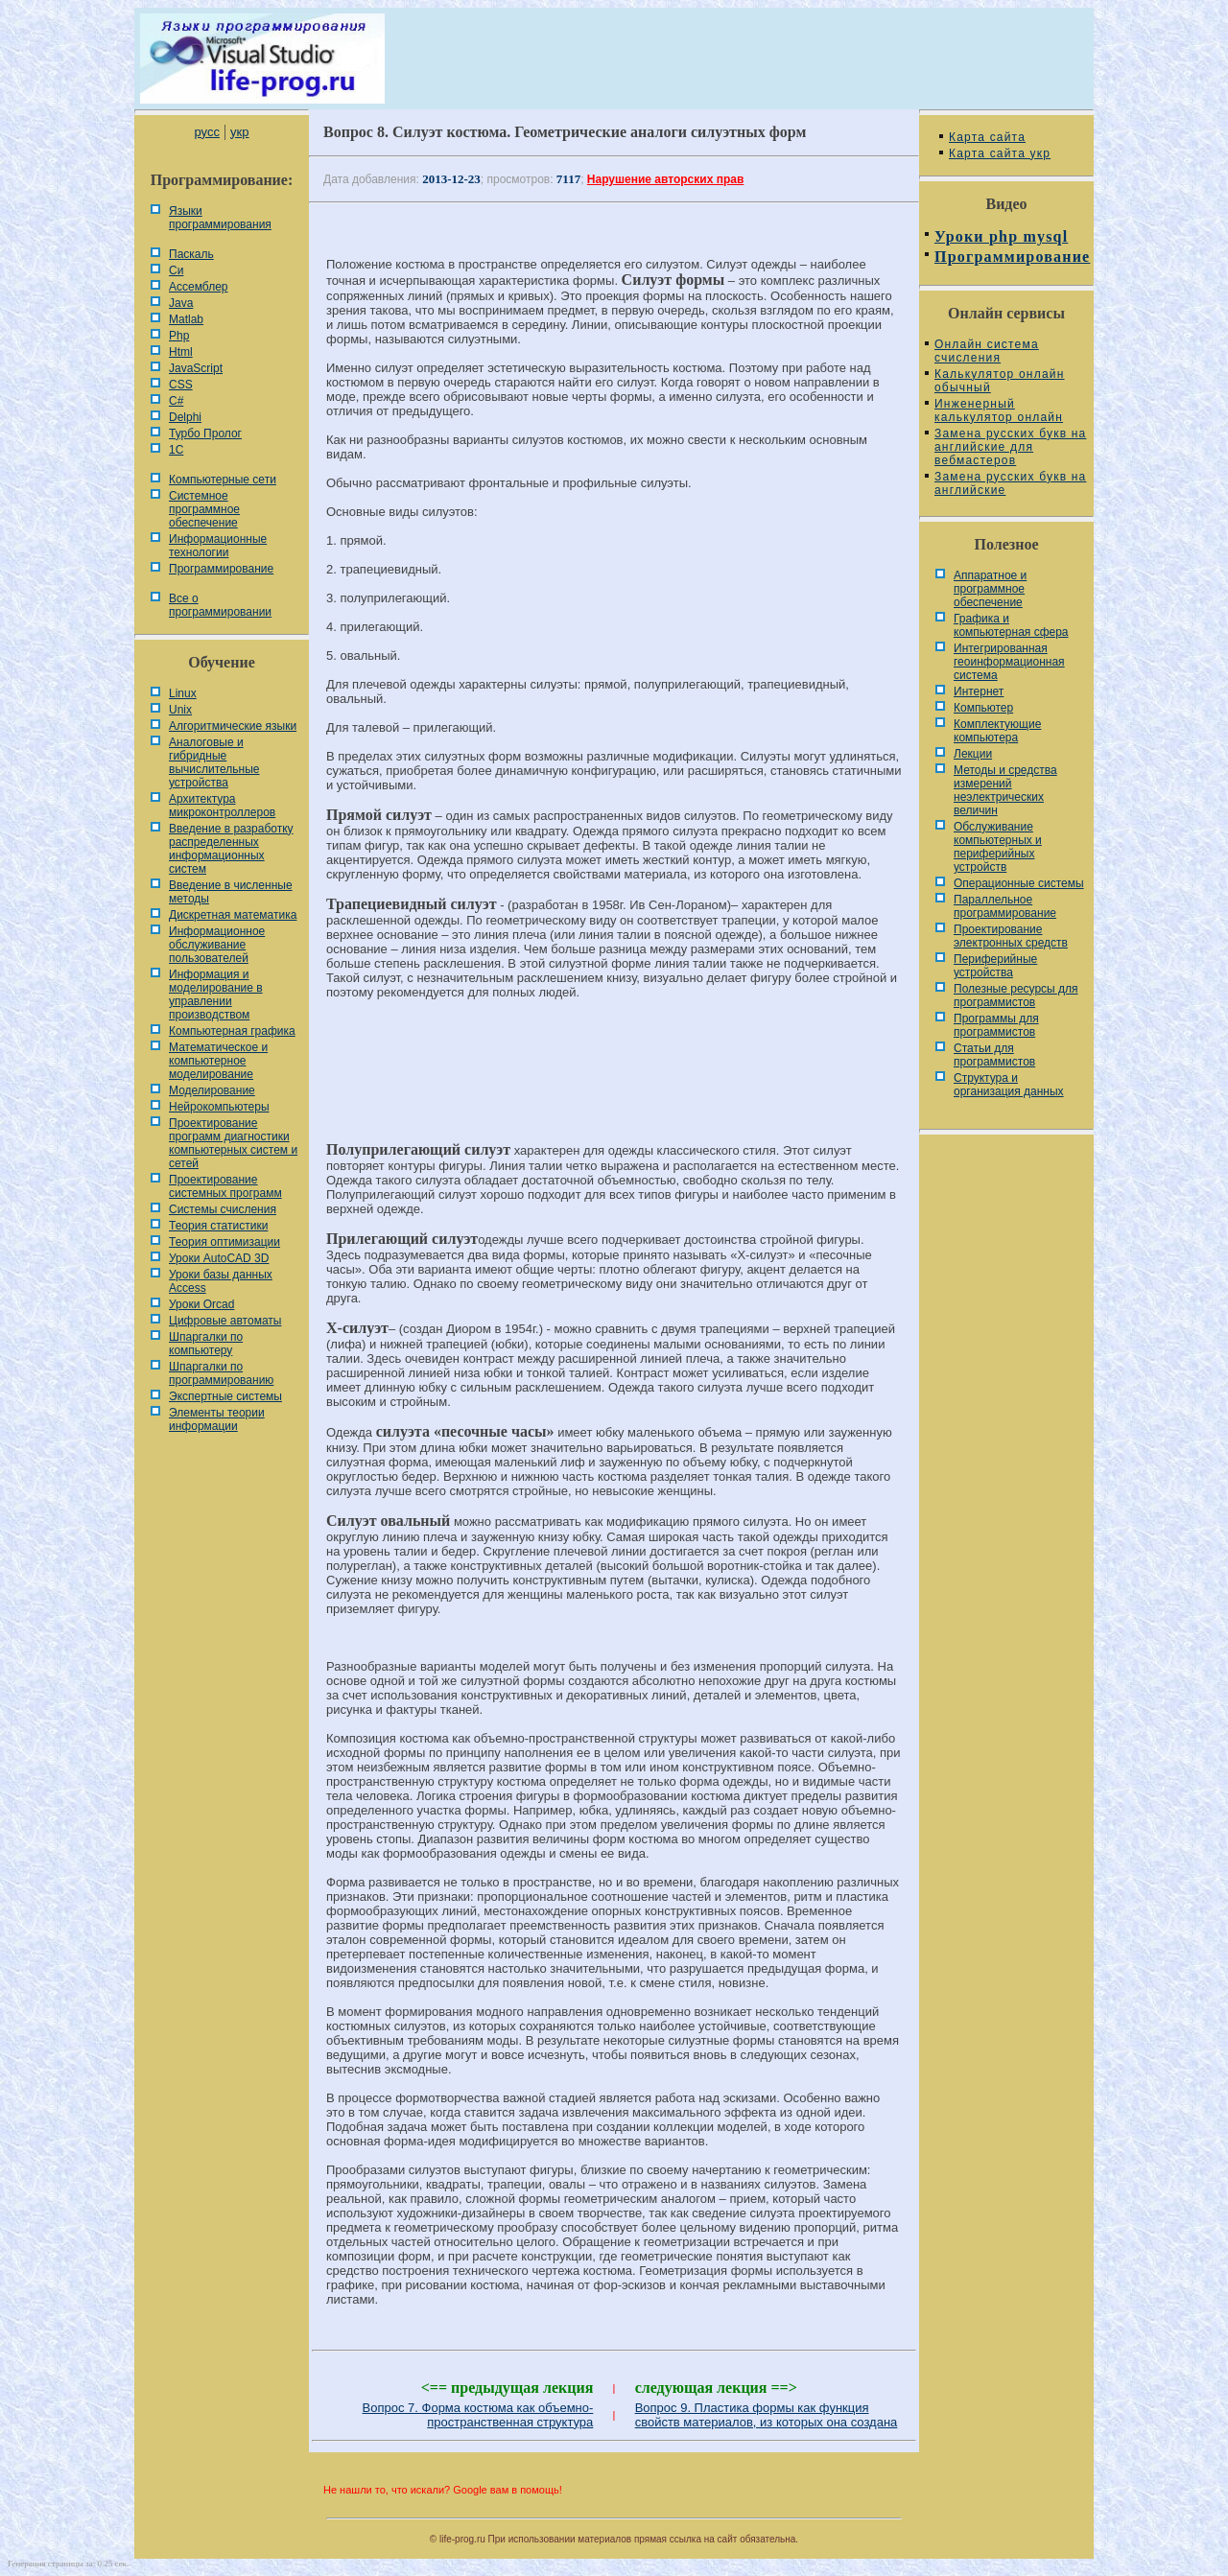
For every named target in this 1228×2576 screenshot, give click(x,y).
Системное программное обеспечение (204, 509)
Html (181, 352)
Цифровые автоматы (225, 1320)
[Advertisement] (614, 1079)
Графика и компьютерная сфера (1011, 625)
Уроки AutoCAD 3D (219, 1258)
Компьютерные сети (222, 479)
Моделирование (212, 1090)
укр (239, 132)
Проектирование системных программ (225, 1186)
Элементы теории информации (217, 1419)
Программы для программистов (996, 1025)
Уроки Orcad (201, 1304)
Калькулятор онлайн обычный (999, 380)
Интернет (979, 691)
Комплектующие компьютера (997, 730)
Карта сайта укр (1000, 153)
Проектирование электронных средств (1011, 936)
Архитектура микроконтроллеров (222, 805)
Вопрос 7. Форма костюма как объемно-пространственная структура (478, 2414)
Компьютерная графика (232, 1031)
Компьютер (983, 707)
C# (176, 401)
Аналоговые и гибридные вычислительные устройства (214, 762)
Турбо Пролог (205, 433)
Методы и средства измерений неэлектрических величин (1005, 790)
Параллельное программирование (1005, 906)
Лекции (973, 754)
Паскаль (191, 254)
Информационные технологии (218, 545)
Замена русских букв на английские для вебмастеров (1010, 447)
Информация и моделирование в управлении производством (216, 994)
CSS (181, 384)
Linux (183, 693)
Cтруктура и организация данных (1009, 1084)
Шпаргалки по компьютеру (206, 1343)
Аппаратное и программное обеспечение (990, 589)
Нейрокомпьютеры (219, 1106)
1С (176, 450)
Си (176, 270)
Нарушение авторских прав (665, 179)
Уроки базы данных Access (220, 1281)
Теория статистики (218, 1225)
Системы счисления (222, 1209)
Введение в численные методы (231, 891)
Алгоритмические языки (232, 726)
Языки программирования (220, 217)
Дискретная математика (232, 915)
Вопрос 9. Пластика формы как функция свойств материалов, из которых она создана (766, 2414)
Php (179, 335)
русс (206, 132)
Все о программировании (220, 605)
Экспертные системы (225, 1396)
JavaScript (196, 368)
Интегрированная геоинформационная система (1009, 662)
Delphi (185, 417)
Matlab (186, 319)
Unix (180, 709)
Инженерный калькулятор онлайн (998, 410)
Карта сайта (987, 137)
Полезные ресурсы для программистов (1016, 995)
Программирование (221, 568)
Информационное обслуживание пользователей (217, 945)
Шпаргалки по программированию (221, 1373)
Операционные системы (1019, 883)
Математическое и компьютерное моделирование (218, 1061)
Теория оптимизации (224, 1242)
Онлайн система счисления (986, 351)
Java (181, 303)
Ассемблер (198, 286)
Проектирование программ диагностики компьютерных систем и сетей (233, 1143)
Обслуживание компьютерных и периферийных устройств (998, 847)
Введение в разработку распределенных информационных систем (231, 849)
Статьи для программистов (994, 1055)
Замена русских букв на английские (1010, 483)
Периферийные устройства (995, 965)
